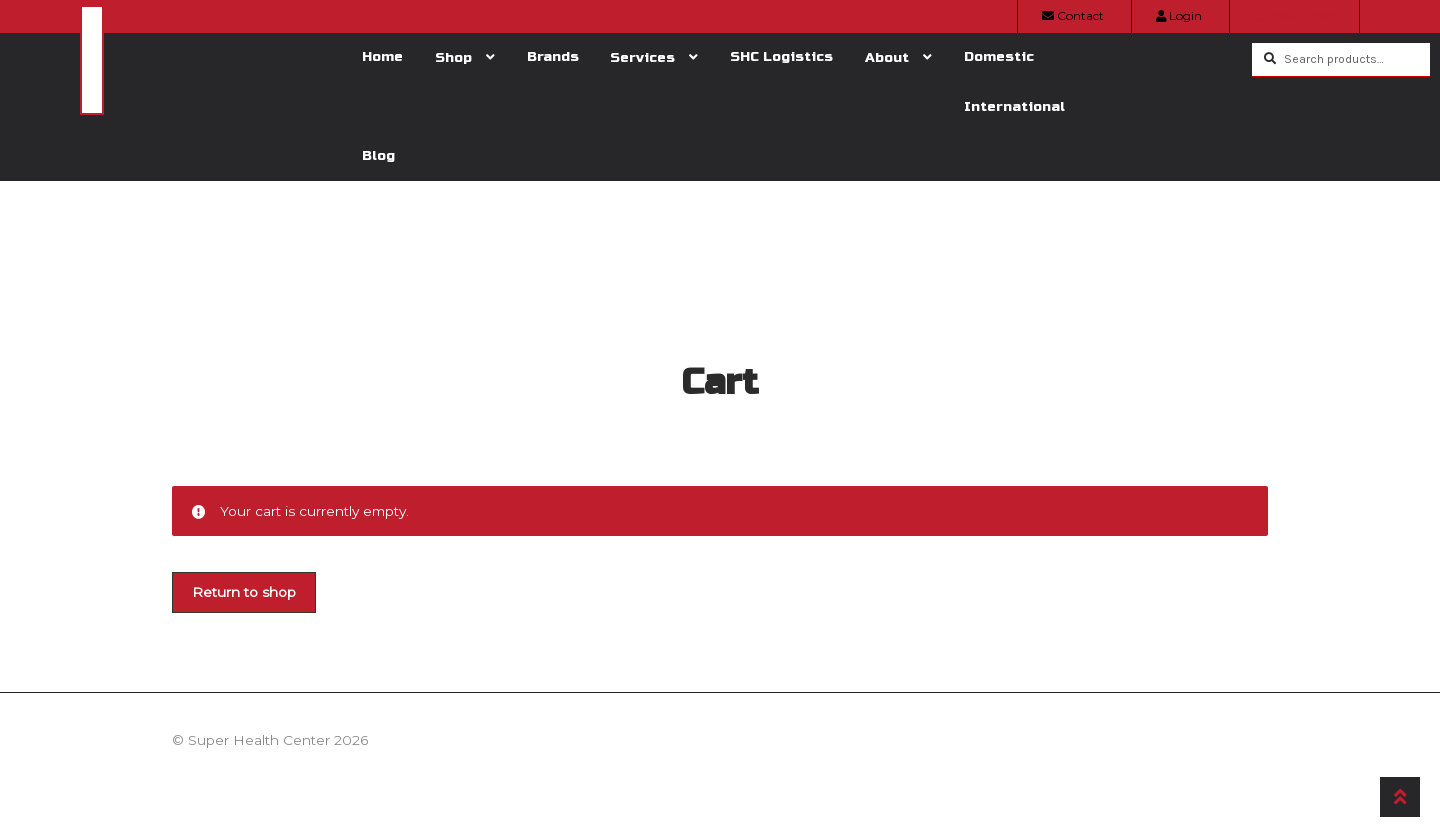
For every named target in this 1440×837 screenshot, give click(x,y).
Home (382, 56)
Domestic (999, 56)
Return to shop (244, 592)
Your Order (1294, 15)
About (887, 57)
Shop (453, 57)
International (1014, 106)
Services (642, 57)
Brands (553, 56)
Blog (378, 155)
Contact (1073, 15)
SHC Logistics (781, 56)
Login (1179, 15)
